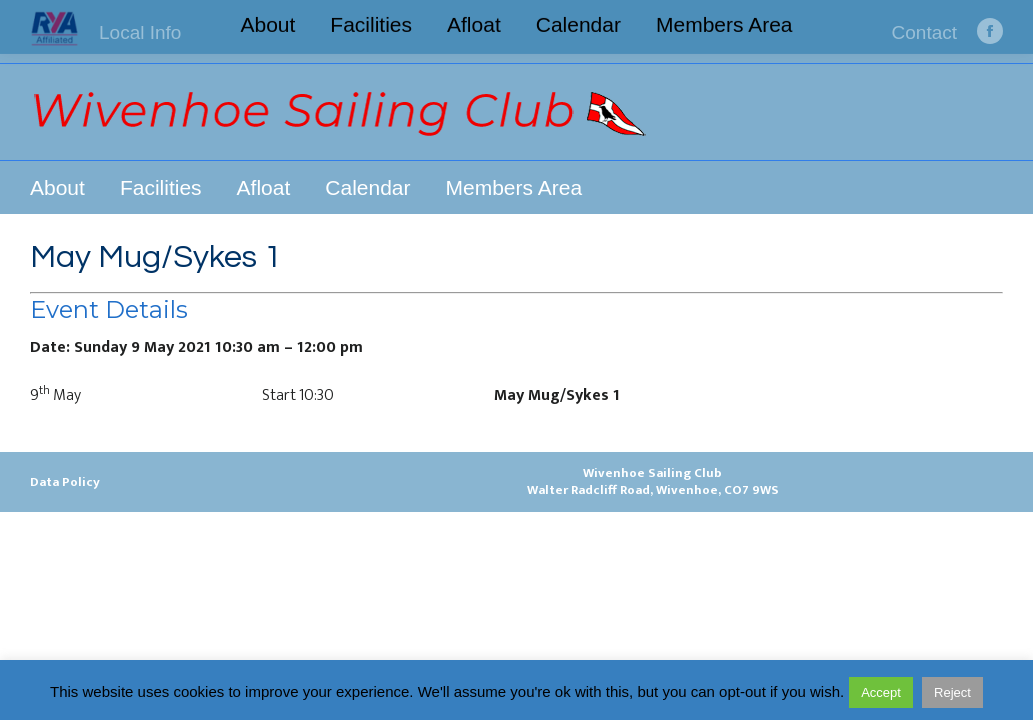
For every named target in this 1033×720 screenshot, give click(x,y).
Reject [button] (952, 692)
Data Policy (65, 482)
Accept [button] (881, 692)
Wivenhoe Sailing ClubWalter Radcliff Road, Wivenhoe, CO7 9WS (653, 481)
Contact (924, 32)
